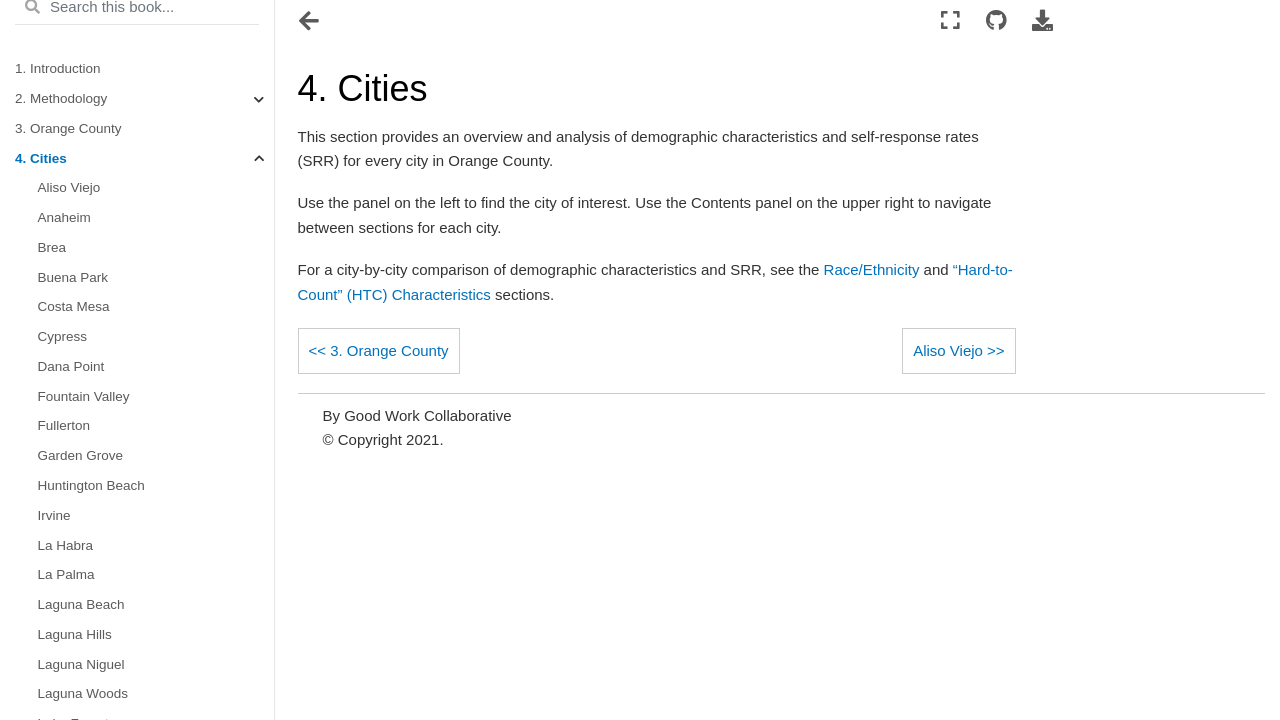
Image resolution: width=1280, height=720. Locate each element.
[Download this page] (1043, 21)
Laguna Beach (81, 604)
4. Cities (41, 158)
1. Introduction (58, 68)
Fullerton (64, 425)
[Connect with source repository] (995, 21)
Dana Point (71, 366)
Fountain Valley (84, 396)
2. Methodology (61, 98)
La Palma (66, 574)
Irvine (54, 515)
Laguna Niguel (81, 664)
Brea (52, 247)
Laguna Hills (75, 634)
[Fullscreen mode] (950, 21)
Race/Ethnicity (872, 269)
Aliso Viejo (69, 187)
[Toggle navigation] (310, 23)
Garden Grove (81, 455)
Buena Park (73, 277)
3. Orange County (68, 128)
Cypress (63, 336)
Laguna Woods (83, 693)
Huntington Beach (91, 485)
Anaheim (64, 217)
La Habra (66, 545)
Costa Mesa (74, 306)
